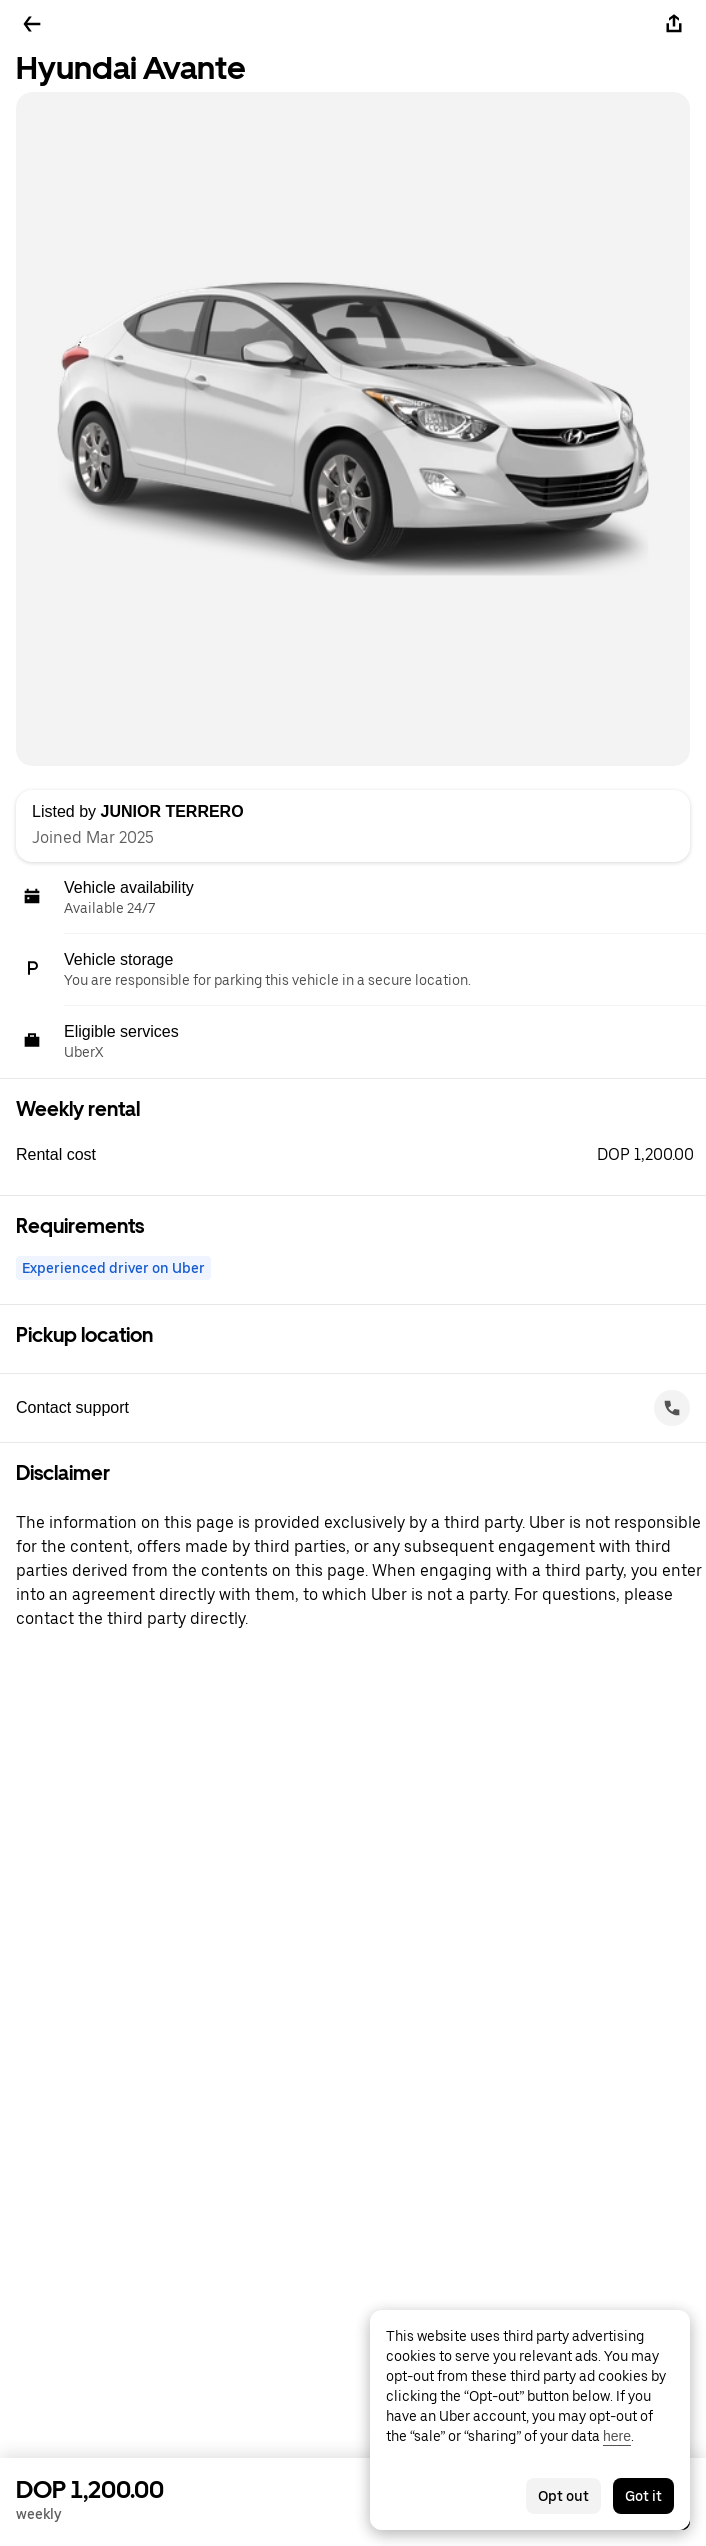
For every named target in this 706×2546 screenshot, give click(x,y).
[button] (361, 1155)
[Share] (674, 24)
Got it (643, 2496)
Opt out (563, 2496)
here (617, 2436)
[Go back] (32, 24)
